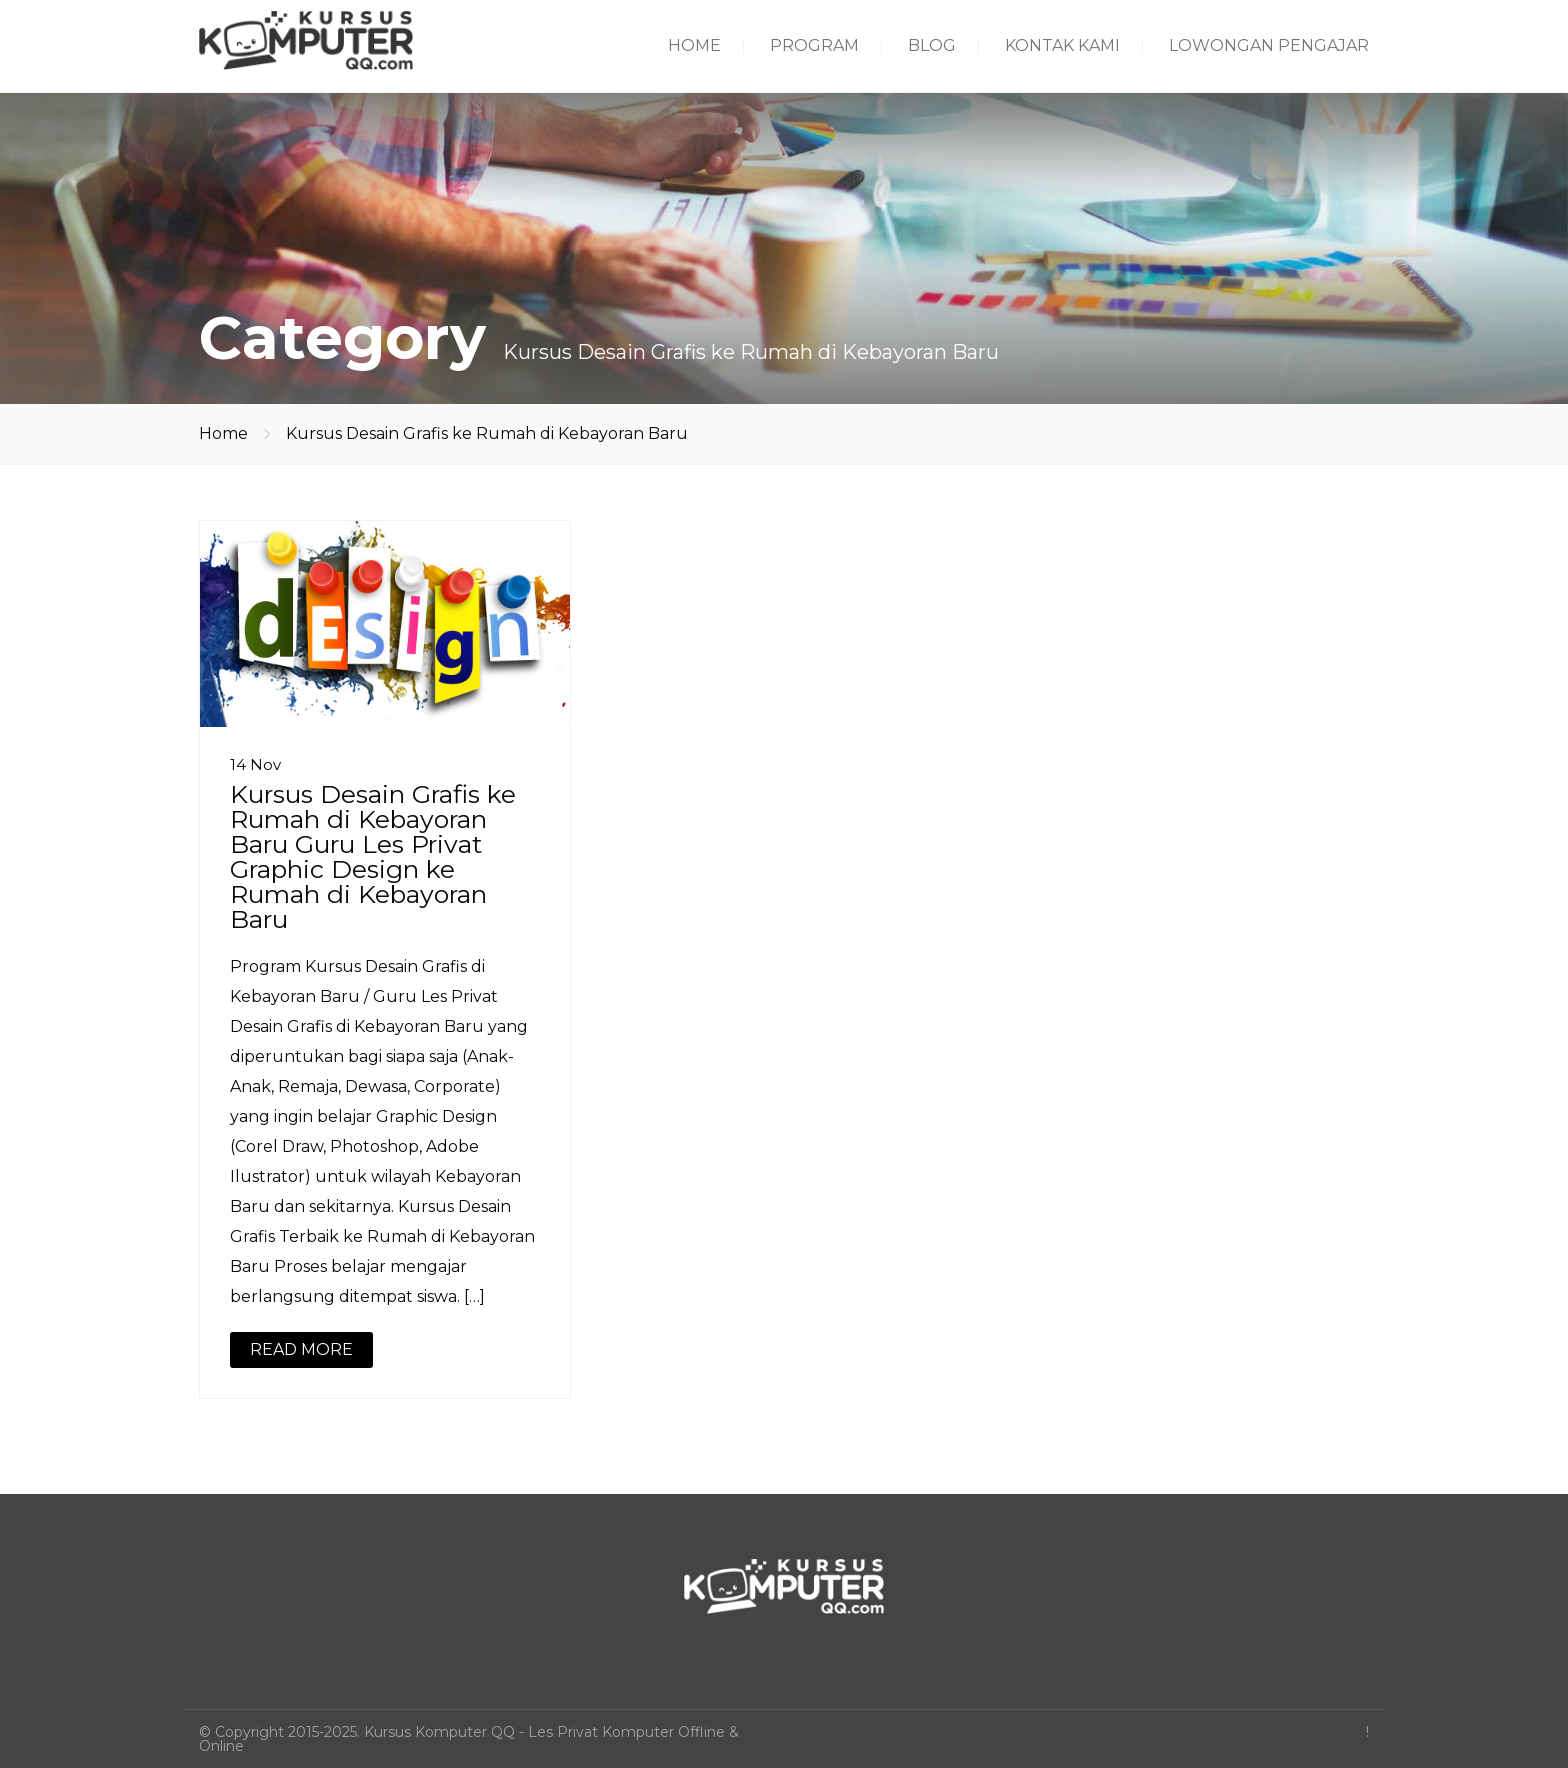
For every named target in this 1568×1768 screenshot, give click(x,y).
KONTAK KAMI (1062, 45)
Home (223, 433)
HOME (694, 45)
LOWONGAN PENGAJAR (1269, 45)
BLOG (932, 45)
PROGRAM (814, 45)
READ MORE (301, 1349)
